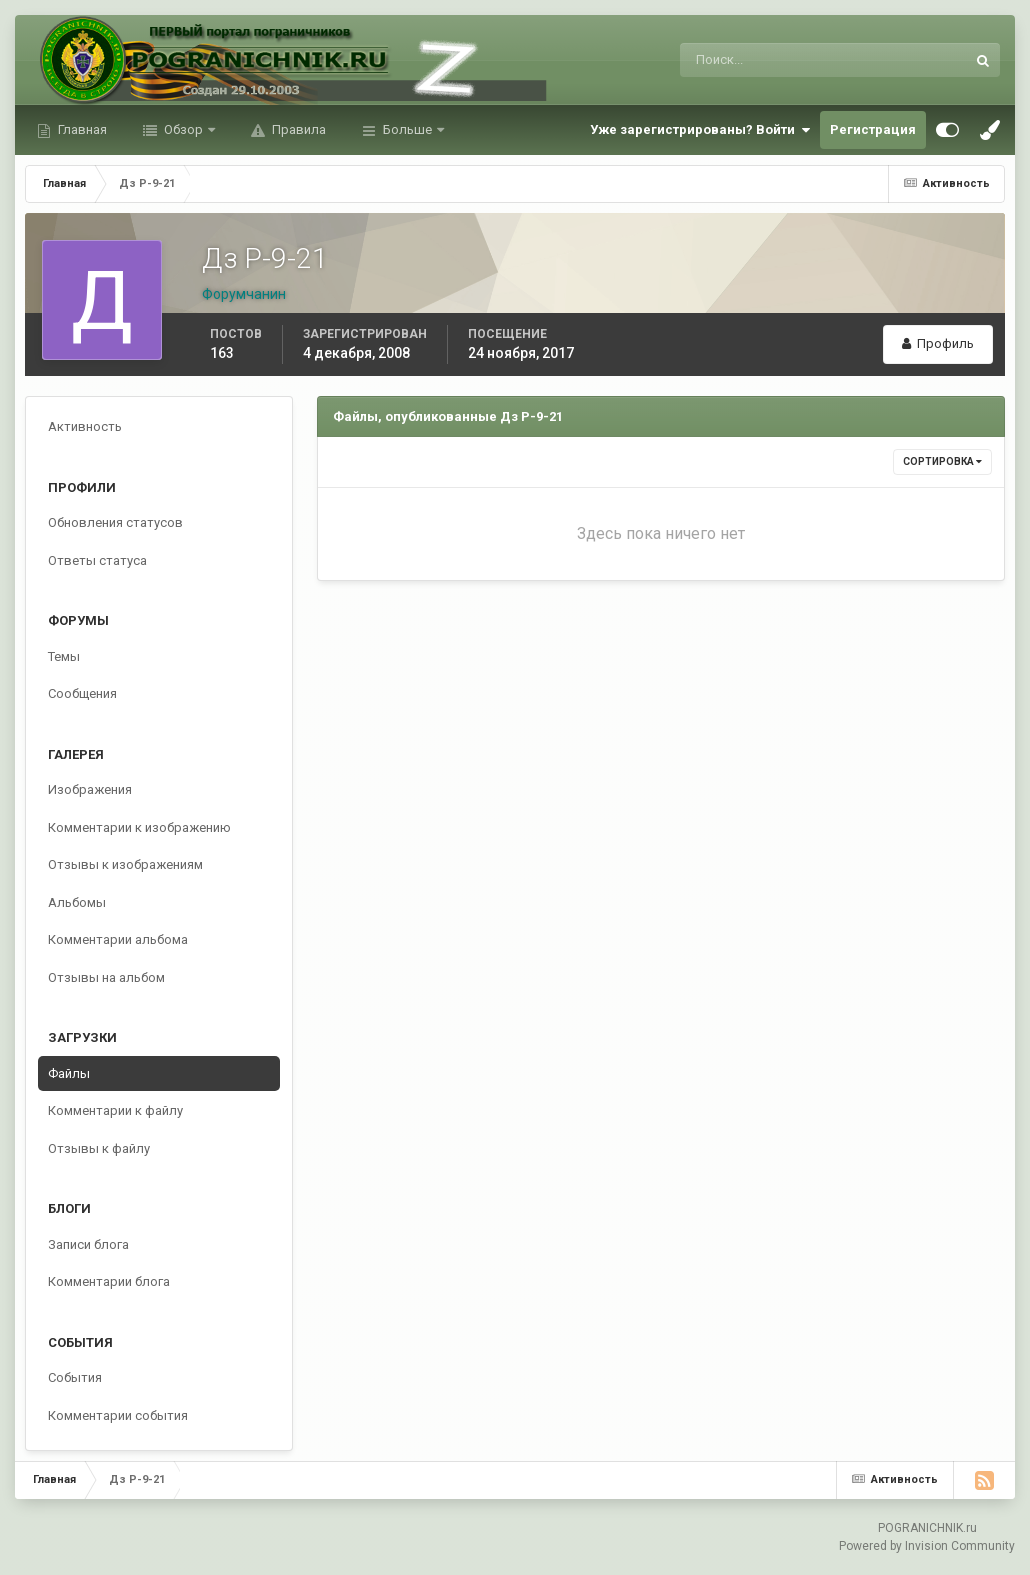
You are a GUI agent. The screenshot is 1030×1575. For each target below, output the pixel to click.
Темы (64, 656)
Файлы (69, 1073)
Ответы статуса (97, 560)
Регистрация (873, 129)
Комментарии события (118, 1415)
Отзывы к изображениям (125, 864)
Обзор (183, 129)
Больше (407, 129)
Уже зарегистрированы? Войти (700, 130)
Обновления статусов (115, 522)
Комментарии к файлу (115, 1110)
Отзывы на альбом (106, 977)
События (75, 1377)
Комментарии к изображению (139, 827)
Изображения (90, 789)
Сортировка (942, 461)
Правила (297, 129)
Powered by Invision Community (927, 1546)
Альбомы (77, 902)
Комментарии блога (109, 1281)
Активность (85, 426)
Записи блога (88, 1244)
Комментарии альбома (118, 939)
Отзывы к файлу (99, 1148)
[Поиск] (740, 60)
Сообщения (82, 693)
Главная (81, 129)
